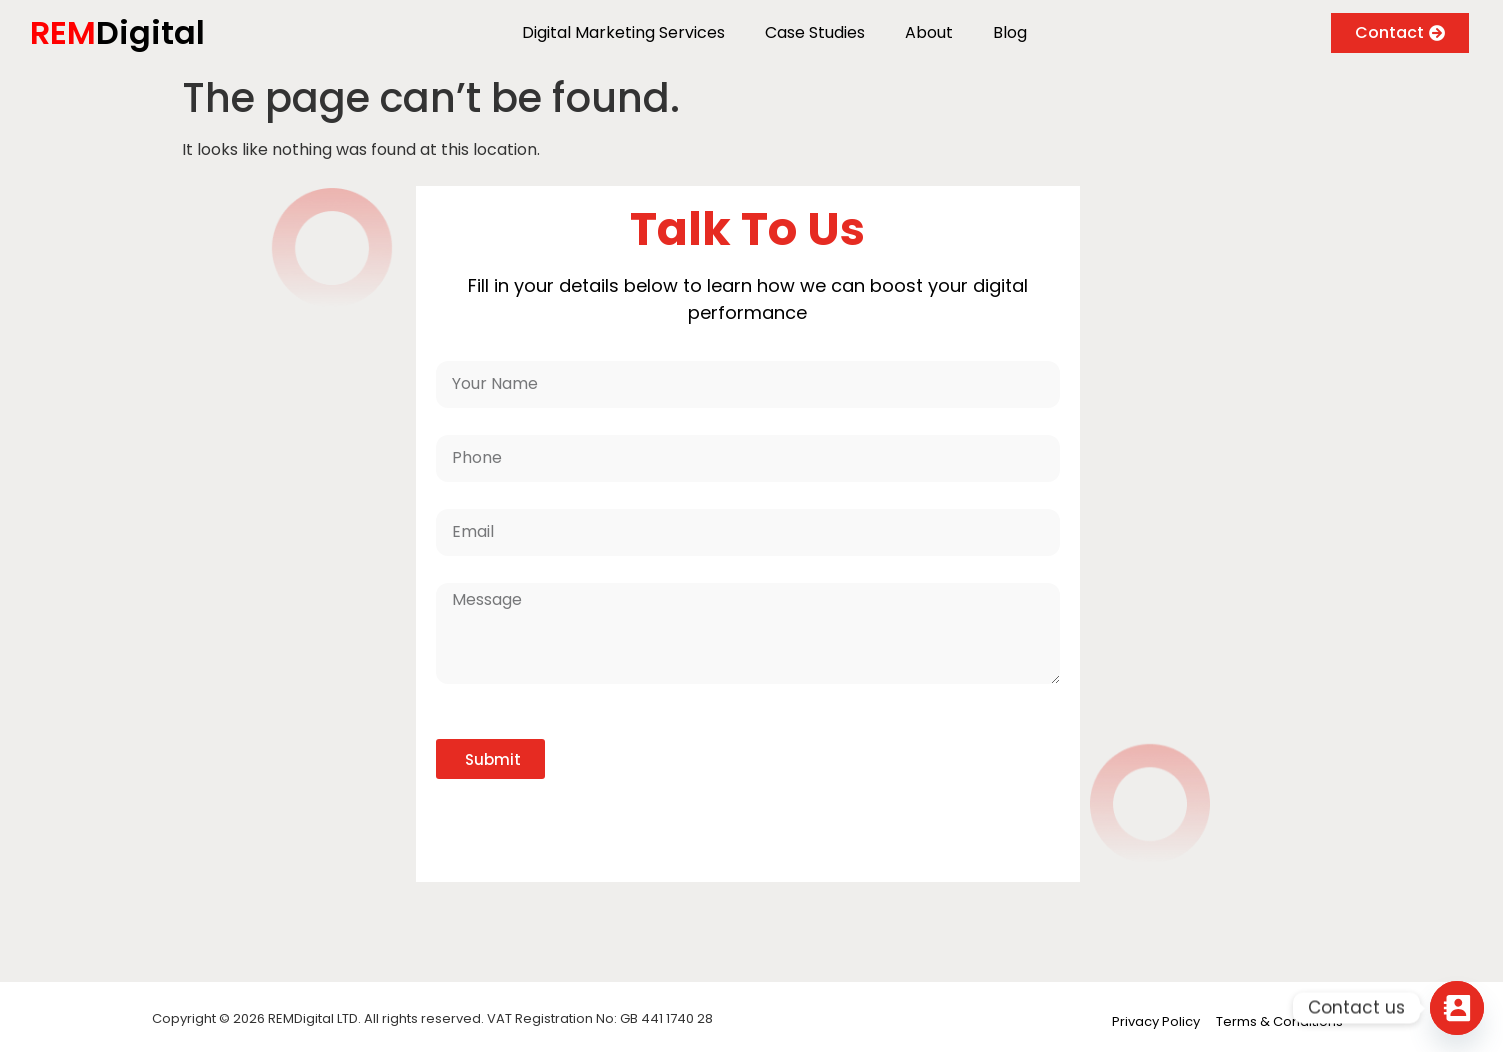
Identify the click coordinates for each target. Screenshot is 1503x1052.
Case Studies (815, 32)
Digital (117, 32)
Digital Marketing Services (623, 32)
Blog (1010, 32)
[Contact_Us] (1457, 1008)
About (929, 32)
